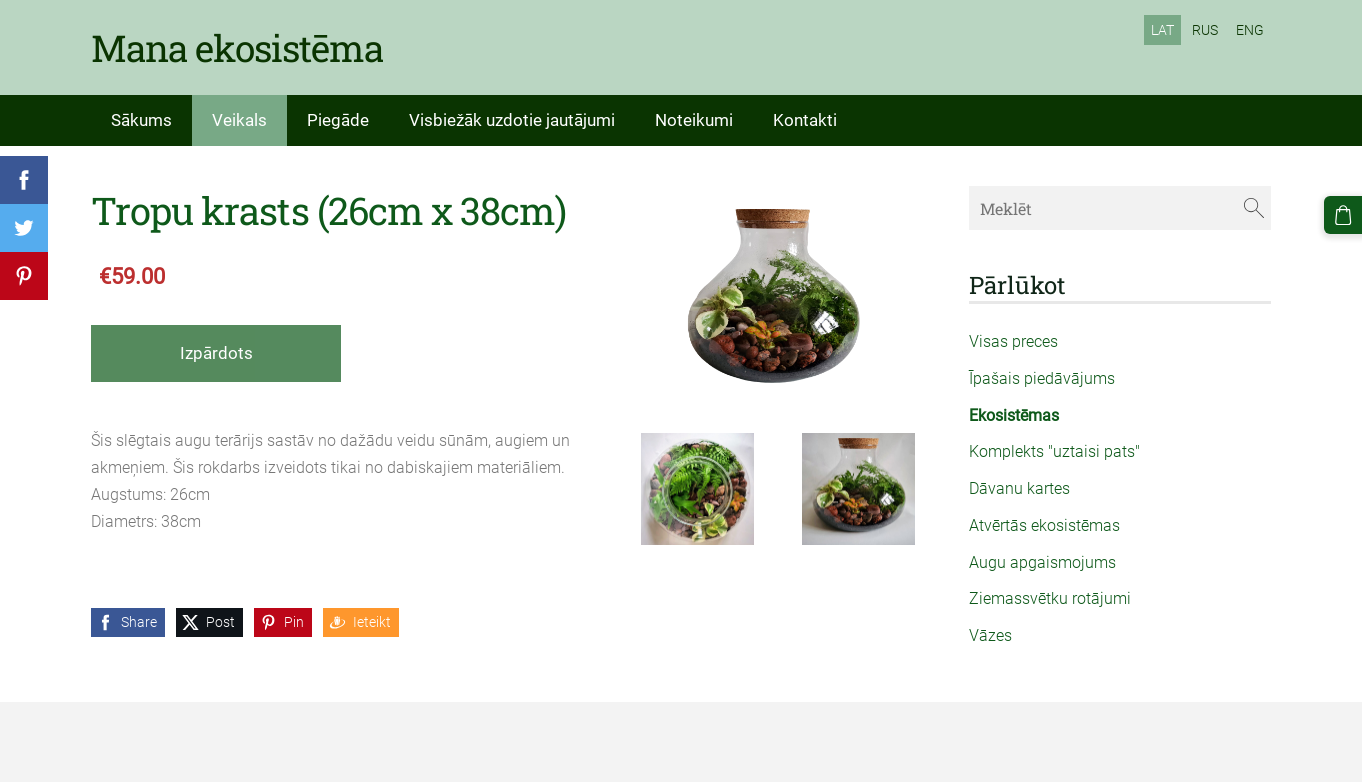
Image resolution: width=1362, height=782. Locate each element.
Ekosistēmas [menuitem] (1014, 415)
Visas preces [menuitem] (1013, 341)
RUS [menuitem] (1205, 30)
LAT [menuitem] (1162, 30)
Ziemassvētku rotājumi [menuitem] (1050, 598)
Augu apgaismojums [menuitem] (1042, 562)
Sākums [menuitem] (141, 120)
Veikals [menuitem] (239, 120)
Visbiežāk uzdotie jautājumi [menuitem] (512, 120)
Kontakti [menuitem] (805, 120)
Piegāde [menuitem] (338, 120)
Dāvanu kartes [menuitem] (1019, 488)
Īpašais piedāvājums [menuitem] (1042, 378)
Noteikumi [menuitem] (694, 120)
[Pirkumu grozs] (1343, 215)
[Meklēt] (1120, 207)
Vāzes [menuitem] (990, 635)
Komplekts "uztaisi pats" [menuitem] (1054, 451)
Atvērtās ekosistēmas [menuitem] (1044, 525)
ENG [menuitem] (1250, 30)
